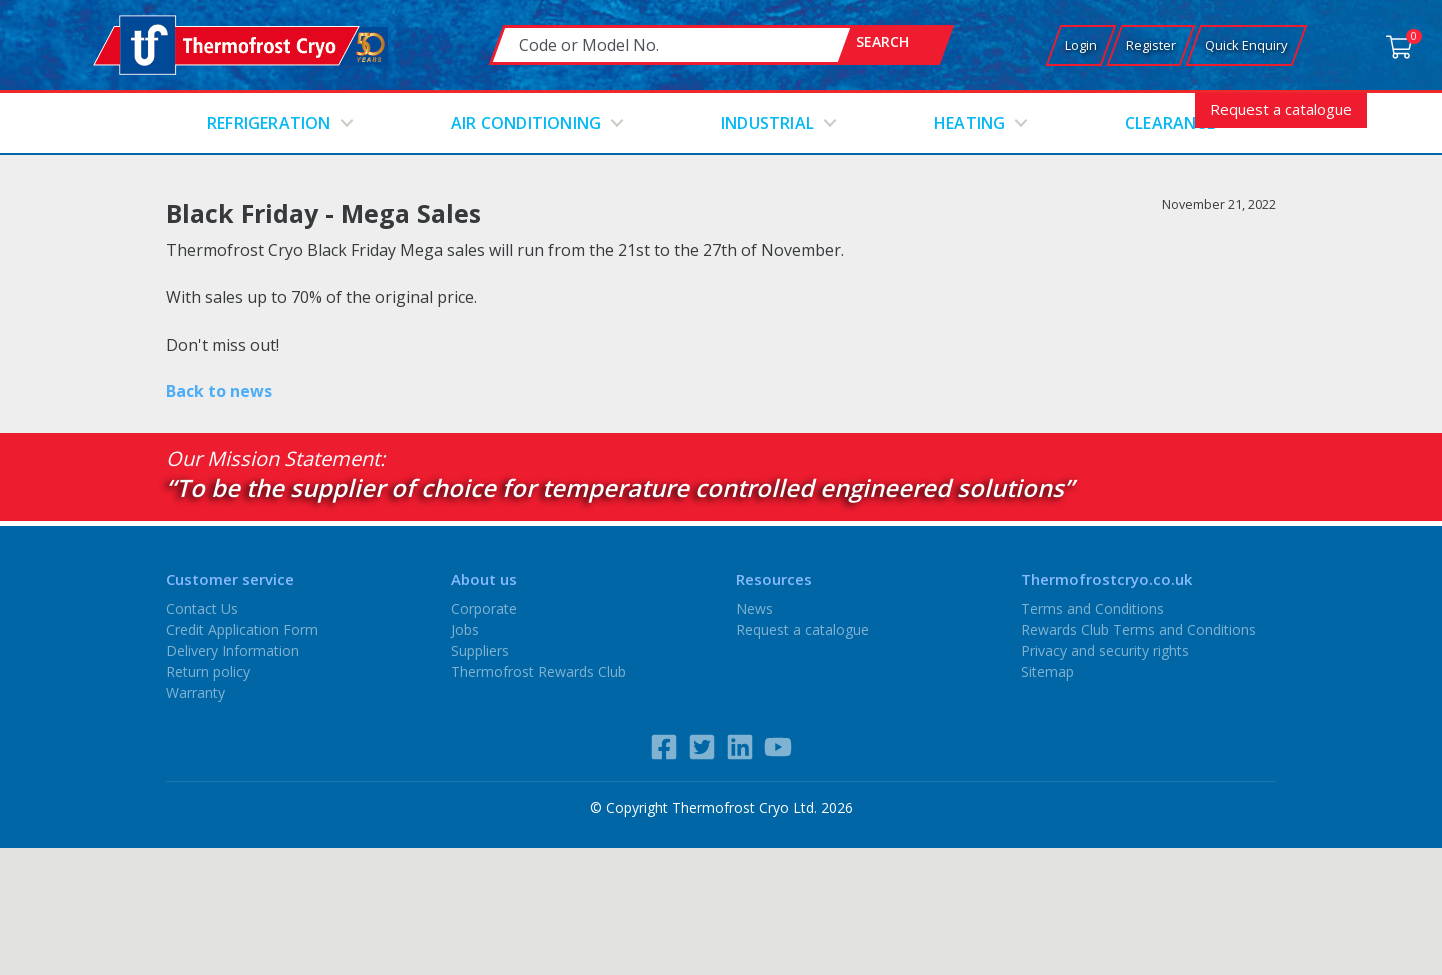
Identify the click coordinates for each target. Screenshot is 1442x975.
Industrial (767, 123)
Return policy (208, 671)
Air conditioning (526, 123)
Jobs (465, 629)
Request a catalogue (1281, 109)
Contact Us (202, 608)
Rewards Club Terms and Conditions (1138, 629)
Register (1151, 45)
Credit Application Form (242, 629)
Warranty (195, 692)
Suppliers (480, 650)
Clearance (1170, 123)
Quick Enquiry (1246, 45)
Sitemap (1047, 671)
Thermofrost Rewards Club (538, 671)
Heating (969, 123)
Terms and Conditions (1092, 608)
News (754, 608)
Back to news (219, 391)
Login (1081, 45)
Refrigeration (269, 123)
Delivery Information (232, 650)
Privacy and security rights (1105, 650)
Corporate (484, 608)
